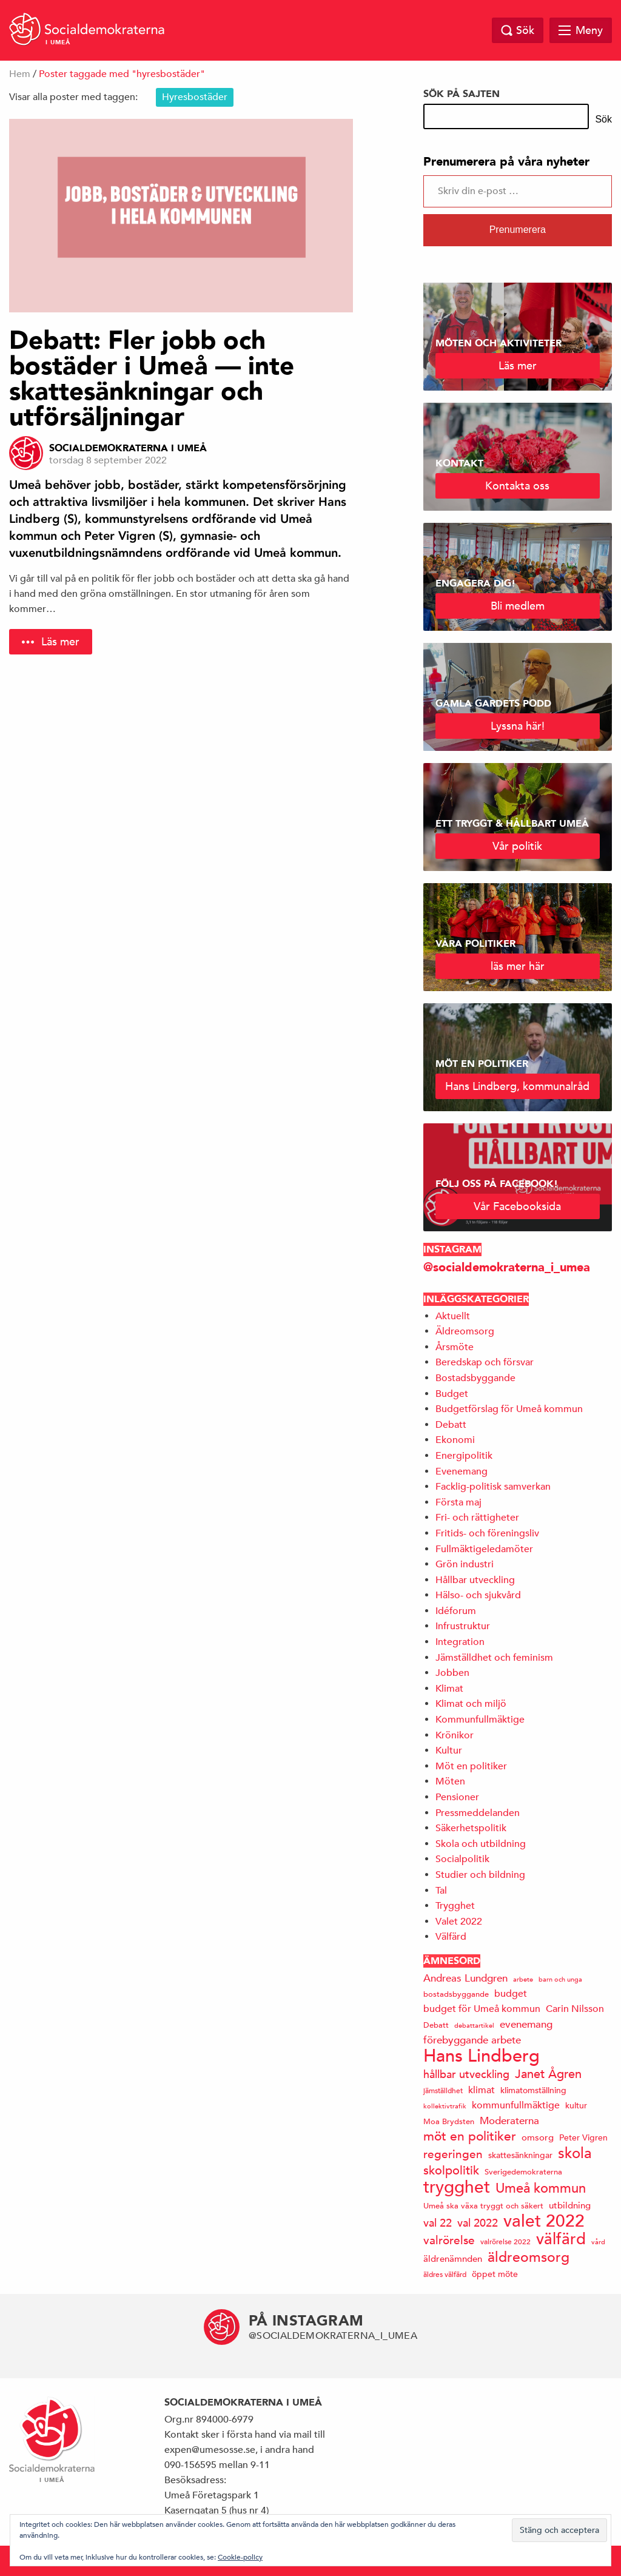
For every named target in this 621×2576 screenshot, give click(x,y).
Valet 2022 (458, 1921)
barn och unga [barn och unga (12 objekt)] (560, 1978)
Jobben (452, 1673)
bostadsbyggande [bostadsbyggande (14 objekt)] (456, 1994)
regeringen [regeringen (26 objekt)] (453, 2154)
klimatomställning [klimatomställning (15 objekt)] (533, 2090)
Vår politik (517, 846)
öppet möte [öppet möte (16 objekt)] (495, 2273)
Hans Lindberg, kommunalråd (517, 1086)
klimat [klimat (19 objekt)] (481, 2090)
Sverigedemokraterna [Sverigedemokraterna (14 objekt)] (523, 2172)
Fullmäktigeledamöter (484, 1549)
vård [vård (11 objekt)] (598, 2241)
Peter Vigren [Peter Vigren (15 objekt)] (583, 2137)
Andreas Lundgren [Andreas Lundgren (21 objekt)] (465, 1978)
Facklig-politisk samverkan (493, 1487)
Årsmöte (454, 1347)
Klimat (449, 1689)
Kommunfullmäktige (480, 1719)
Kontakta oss (517, 486)
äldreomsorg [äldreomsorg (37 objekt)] (528, 2256)
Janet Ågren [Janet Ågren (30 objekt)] (548, 2074)
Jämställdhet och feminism (494, 1658)
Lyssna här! (518, 726)
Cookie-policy (240, 2556)
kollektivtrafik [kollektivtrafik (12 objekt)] (444, 2105)
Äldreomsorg (464, 1331)
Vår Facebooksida (517, 1206)
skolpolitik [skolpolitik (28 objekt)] (451, 2170)
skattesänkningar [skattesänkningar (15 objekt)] (520, 2155)
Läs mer (60, 641)
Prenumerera (517, 229)
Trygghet (455, 1906)
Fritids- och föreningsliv (487, 1533)
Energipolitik (463, 1456)
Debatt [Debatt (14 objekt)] (436, 2025)
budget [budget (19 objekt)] (510, 1994)
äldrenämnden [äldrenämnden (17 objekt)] (452, 2258)
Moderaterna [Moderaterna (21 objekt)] (509, 2120)
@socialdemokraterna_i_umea (506, 1267)
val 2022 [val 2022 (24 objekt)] (477, 2223)
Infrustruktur (462, 1626)
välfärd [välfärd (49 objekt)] (561, 2239)
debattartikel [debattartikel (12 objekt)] (474, 2025)
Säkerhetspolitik (470, 1828)
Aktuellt (452, 1316)
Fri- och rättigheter (477, 1518)
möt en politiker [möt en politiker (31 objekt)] (469, 2136)
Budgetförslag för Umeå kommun (509, 1409)
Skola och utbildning (480, 1844)
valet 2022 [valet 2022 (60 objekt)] (544, 2220)
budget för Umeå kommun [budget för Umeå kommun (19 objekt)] (481, 2009)
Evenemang (461, 1471)
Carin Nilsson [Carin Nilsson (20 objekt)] (575, 2009)
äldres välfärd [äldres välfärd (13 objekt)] (444, 2274)
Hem (19, 74)
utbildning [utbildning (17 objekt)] (570, 2205)
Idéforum (455, 1611)
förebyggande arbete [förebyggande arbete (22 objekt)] (472, 2040)
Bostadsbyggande (475, 1378)
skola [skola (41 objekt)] (574, 2153)
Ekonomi (455, 1440)
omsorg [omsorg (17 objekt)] (538, 2137)
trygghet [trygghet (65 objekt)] (456, 2186)
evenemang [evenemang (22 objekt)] (526, 2024)
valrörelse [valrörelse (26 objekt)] (449, 2240)
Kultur (448, 1750)
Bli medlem (518, 606)
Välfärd (450, 1937)
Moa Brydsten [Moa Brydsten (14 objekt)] (448, 2121)
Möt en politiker (471, 1766)
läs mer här (518, 966)
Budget (451, 1394)
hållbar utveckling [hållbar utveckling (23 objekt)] (466, 2074)
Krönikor (454, 1735)
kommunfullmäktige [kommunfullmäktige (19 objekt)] (516, 2105)
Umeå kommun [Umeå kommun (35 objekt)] (540, 2188)
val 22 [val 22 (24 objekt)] (437, 2223)
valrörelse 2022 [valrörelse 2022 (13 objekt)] (505, 2241)
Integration (460, 1642)
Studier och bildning (480, 1875)
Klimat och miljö (470, 1704)
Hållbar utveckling (475, 1580)
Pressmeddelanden (477, 1813)
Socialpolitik (462, 1859)
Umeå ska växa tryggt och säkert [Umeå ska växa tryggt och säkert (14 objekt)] (483, 2206)
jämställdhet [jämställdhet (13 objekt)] (443, 2090)
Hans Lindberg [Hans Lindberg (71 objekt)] (481, 2055)
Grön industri (464, 1564)
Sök (603, 119)
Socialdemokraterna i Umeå (128, 448)
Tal (441, 1891)
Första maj (458, 1502)
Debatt (450, 1425)
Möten (450, 1781)
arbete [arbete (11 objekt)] (523, 1978)
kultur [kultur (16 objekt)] (576, 2105)
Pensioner (457, 1797)
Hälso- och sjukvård (478, 1595)
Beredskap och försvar (484, 1362)
